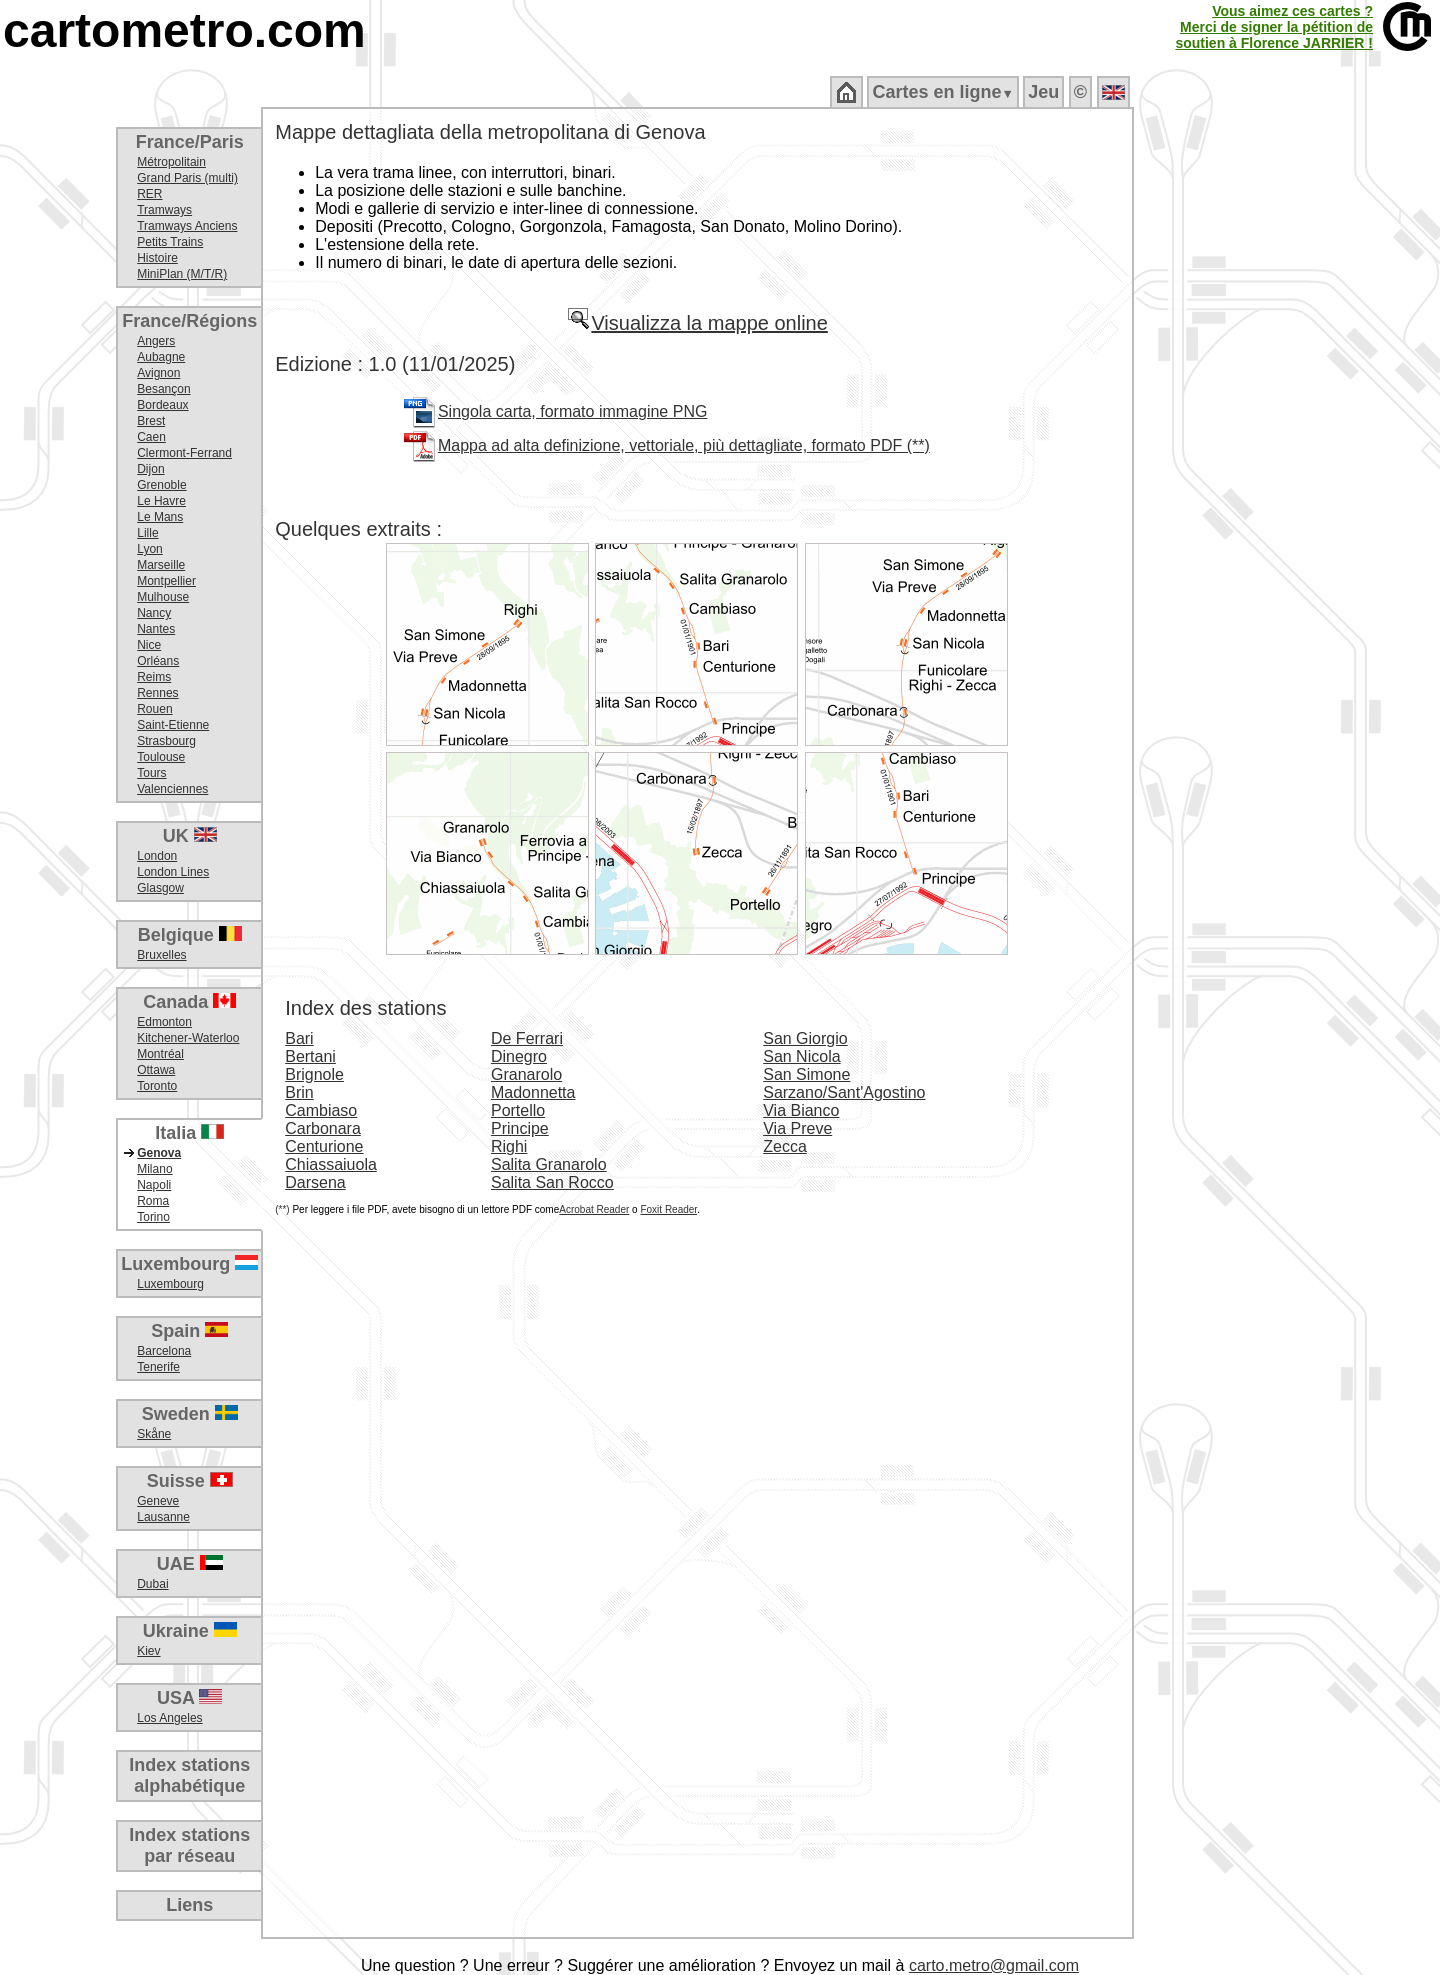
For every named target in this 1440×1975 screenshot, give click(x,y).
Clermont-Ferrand (184, 453)
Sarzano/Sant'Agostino (844, 1092)
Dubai (152, 1584)
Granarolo (526, 1074)
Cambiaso (321, 1110)
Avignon (158, 373)
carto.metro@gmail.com (994, 1965)
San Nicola (801, 1056)
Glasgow (160, 888)
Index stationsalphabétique (189, 1775)
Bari (299, 1038)
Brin (299, 1092)
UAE (190, 1564)
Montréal (160, 1054)
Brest (151, 421)
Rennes (157, 693)
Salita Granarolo (549, 1164)
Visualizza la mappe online (697, 323)
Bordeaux (162, 405)
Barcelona (164, 1351)
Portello (518, 1110)
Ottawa (156, 1070)
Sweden (190, 1414)
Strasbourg (166, 741)
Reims (154, 677)
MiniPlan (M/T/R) (182, 274)
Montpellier (166, 581)
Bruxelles (161, 955)
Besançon (163, 389)
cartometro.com (184, 30)
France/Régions (189, 321)
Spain (189, 1331)
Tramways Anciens (187, 226)
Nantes (156, 629)
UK (190, 836)
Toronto (157, 1086)
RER (149, 194)
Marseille (161, 565)
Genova (159, 1153)
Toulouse (161, 757)
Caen (151, 437)
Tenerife (158, 1367)
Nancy (154, 613)
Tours (151, 773)
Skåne (154, 1434)
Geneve (158, 1501)
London (157, 856)
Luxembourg (189, 1264)
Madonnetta (533, 1092)
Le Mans (160, 517)
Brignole (314, 1074)
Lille (147, 533)
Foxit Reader (668, 1209)
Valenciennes (172, 789)
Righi (509, 1146)
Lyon (150, 549)
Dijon (150, 469)
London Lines (173, 872)
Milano (154, 1169)
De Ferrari (527, 1038)
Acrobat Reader (594, 1209)
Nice (149, 645)
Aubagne (161, 357)
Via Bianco (801, 1110)
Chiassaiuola (331, 1164)
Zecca (785, 1146)
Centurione (324, 1146)
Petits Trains (170, 242)
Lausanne (163, 1517)
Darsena (315, 1182)
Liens (189, 1905)
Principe (520, 1128)
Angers (156, 341)
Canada (189, 1002)
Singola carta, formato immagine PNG (572, 411)
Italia (189, 1133)
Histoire (157, 258)
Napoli (154, 1185)
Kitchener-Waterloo (188, 1038)
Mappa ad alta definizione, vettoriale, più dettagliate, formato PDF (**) (684, 445)
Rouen (154, 709)
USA (189, 1698)
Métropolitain (171, 162)
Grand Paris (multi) (187, 178)
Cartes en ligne (942, 92)
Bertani (310, 1056)
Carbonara (323, 1128)
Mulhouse (163, 597)
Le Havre (161, 501)
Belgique (190, 935)
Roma (153, 1201)
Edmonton (164, 1022)
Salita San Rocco (552, 1182)
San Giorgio (805, 1038)
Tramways (164, 210)
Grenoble (161, 485)
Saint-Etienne (173, 725)
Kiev (148, 1651)
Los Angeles (169, 1718)
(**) (282, 1209)
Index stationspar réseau (189, 1845)
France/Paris (190, 142)
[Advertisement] (1287, 430)
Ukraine (190, 1631)
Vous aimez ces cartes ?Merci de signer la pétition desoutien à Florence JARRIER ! (1274, 27)
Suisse (190, 1481)
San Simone (806, 1074)
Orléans (158, 661)
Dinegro (519, 1056)
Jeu (1043, 92)
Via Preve (797, 1128)
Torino (153, 1217)
